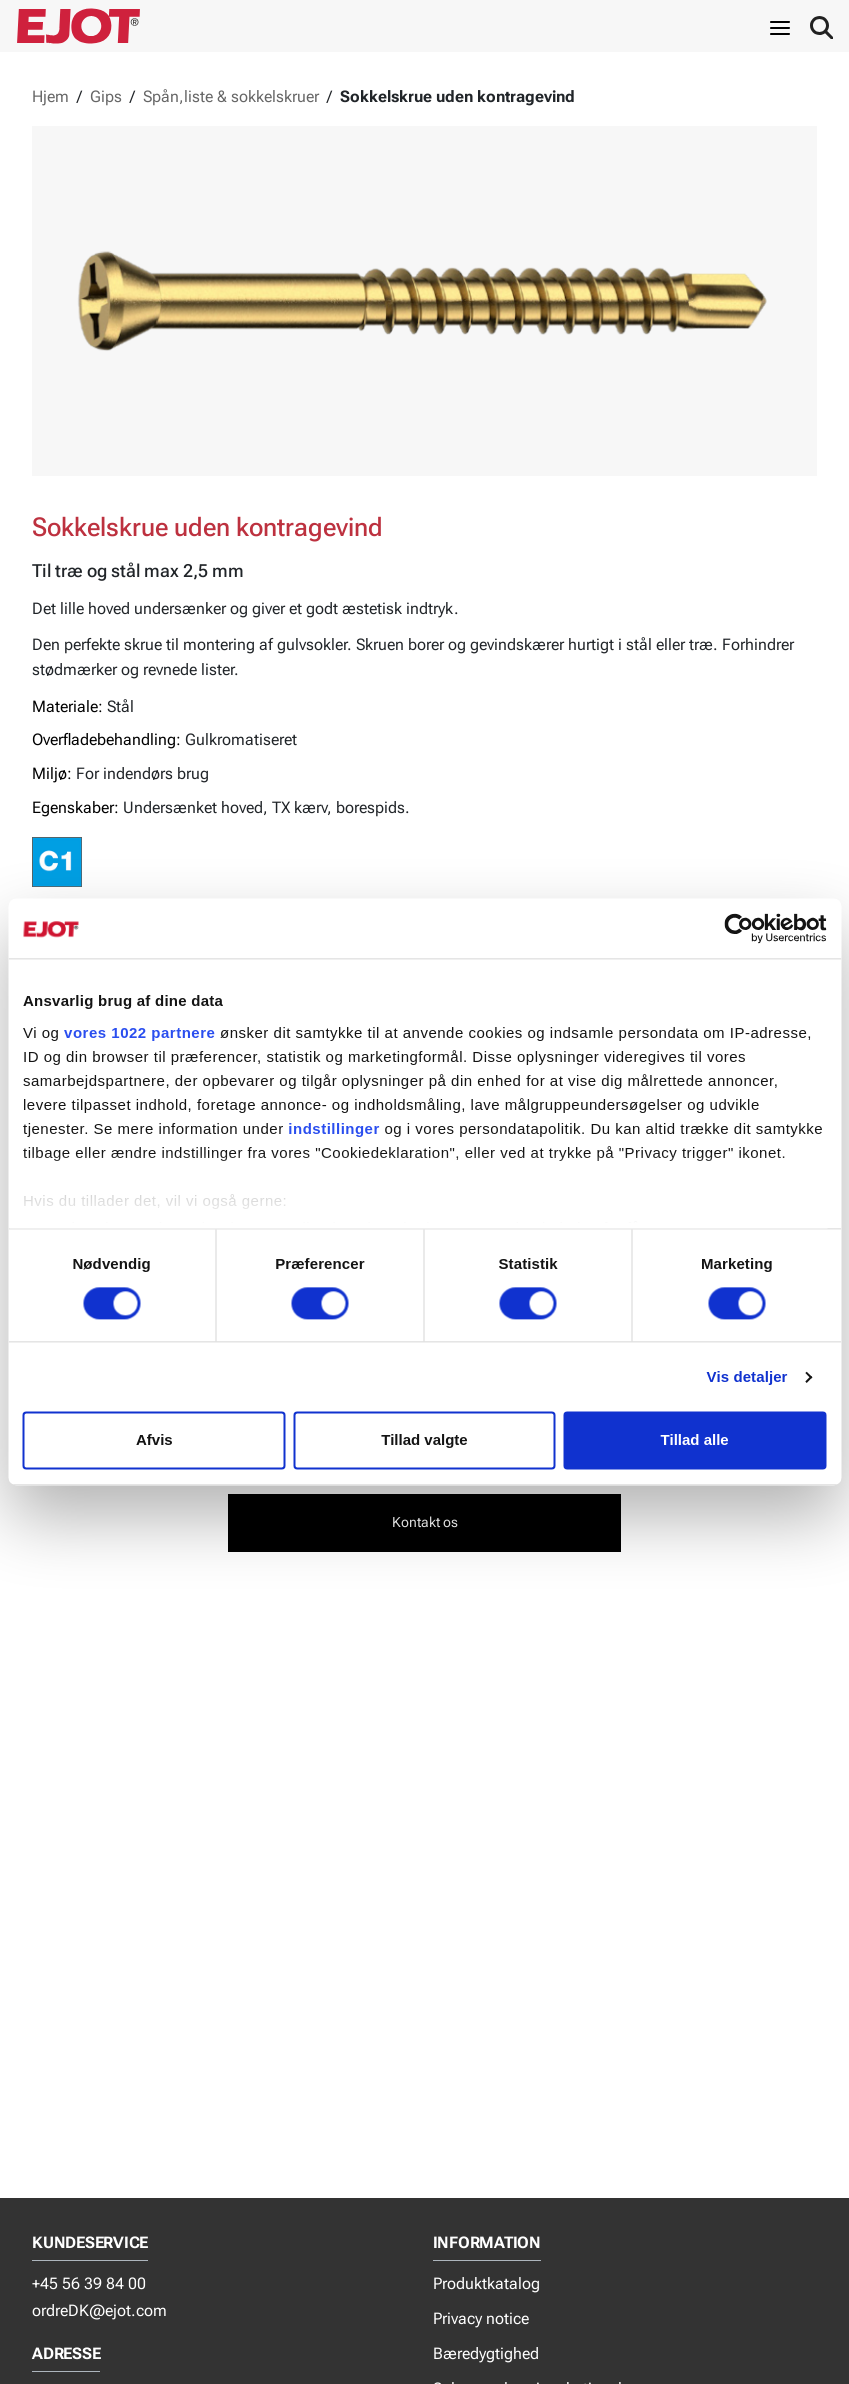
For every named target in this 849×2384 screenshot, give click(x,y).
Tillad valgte (424, 1440)
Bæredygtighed (486, 2353)
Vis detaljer (747, 1376)
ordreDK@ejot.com (99, 2310)
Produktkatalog (486, 2283)
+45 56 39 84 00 (89, 2283)
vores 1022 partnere (139, 1032)
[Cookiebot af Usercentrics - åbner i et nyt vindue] (738, 928)
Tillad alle (695, 1440)
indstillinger (334, 1128)
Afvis (154, 1440)
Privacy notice (481, 2318)
